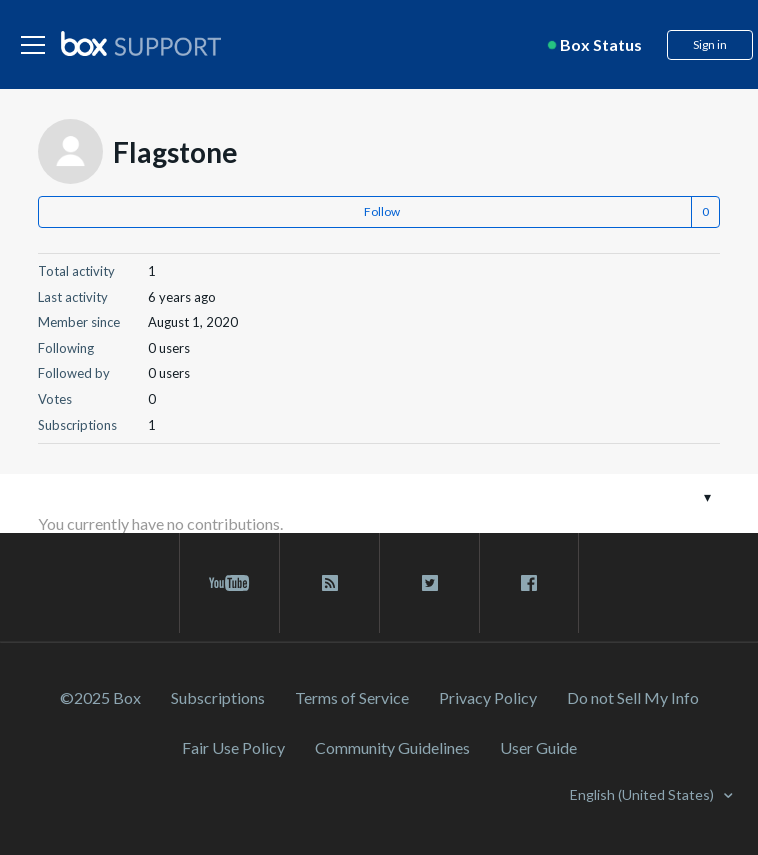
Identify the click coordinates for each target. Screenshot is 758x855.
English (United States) (643, 794)
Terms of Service (352, 697)
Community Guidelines (392, 747)
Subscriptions (218, 697)
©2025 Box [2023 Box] (100, 697)
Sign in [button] (710, 44)
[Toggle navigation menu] (707, 496)
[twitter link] (429, 583)
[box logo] (141, 43)
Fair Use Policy (233, 747)
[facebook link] (529, 583)
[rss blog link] (329, 583)
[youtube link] (229, 583)
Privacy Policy (488, 697)
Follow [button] (382, 211)
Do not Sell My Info (633, 697)
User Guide (538, 747)
